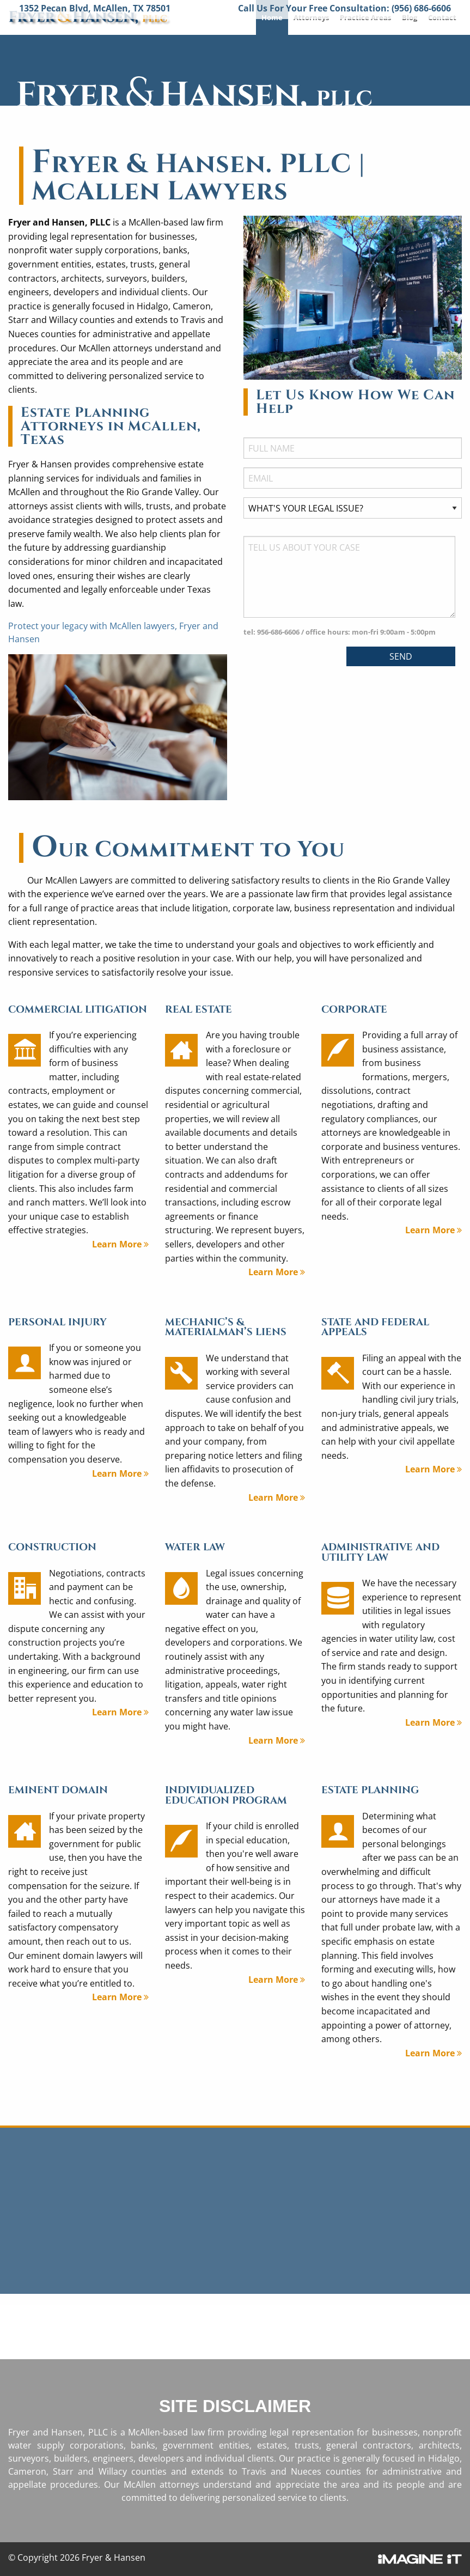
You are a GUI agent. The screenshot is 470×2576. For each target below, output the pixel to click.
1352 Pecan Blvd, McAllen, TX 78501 (94, 8)
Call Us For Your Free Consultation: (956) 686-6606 (344, 8)
